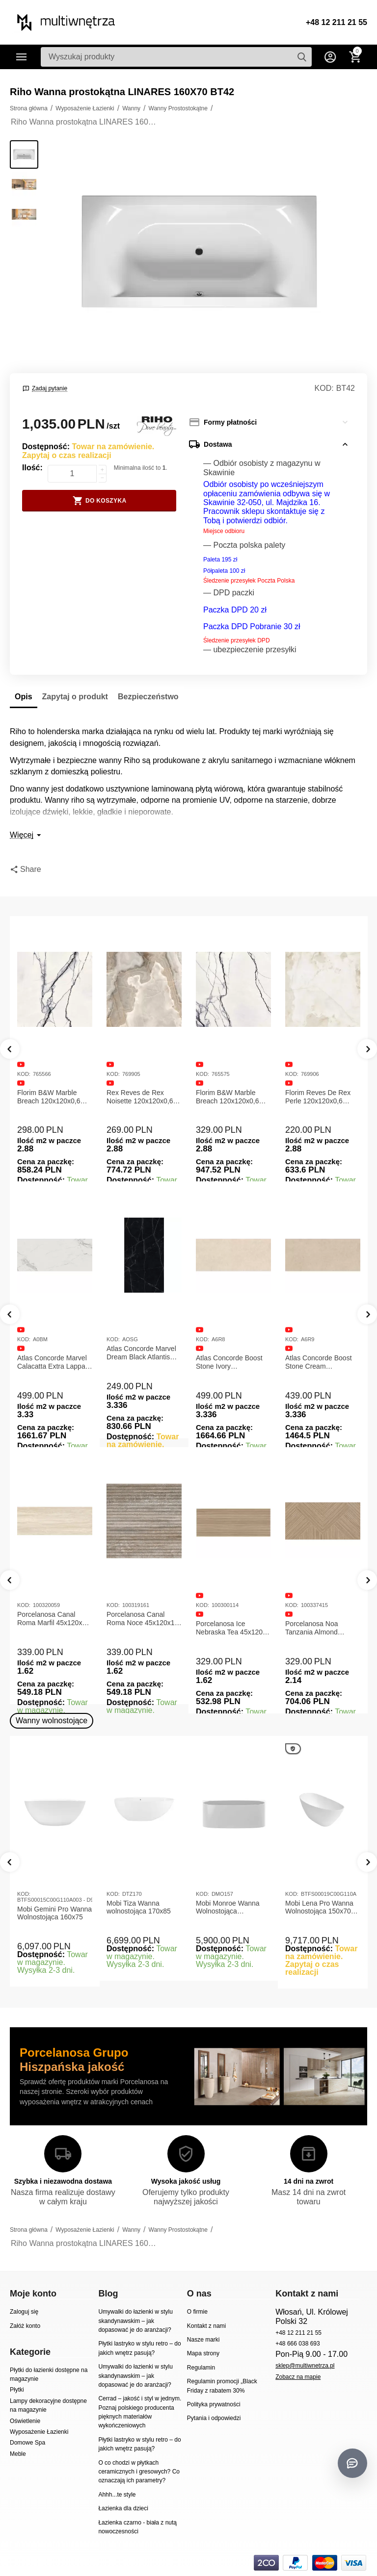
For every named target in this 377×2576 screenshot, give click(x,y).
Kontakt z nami (206, 2325)
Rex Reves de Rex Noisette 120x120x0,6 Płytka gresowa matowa (143, 1097)
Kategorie (21, 57)
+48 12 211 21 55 (336, 22)
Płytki (17, 2389)
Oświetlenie (25, 2421)
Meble (18, 2453)
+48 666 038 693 (297, 2343)
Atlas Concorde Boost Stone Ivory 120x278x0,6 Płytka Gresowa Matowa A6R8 (232, 1362)
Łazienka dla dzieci (123, 2508)
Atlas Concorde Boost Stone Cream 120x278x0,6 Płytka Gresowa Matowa (318, 1362)
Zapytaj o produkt (75, 696)
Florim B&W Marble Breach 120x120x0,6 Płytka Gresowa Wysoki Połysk (232, 1097)
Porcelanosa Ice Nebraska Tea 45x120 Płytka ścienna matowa (231, 1628)
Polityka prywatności (214, 2404)
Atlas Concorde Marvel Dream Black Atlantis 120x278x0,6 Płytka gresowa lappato (141, 1353)
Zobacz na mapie (298, 2376)
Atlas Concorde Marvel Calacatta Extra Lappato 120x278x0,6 (54, 1362)
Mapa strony (203, 2353)
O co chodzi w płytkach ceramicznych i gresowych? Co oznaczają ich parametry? (139, 2471)
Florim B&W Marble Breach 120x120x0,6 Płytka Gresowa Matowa (54, 1097)
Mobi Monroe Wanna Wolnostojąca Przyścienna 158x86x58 (232, 1907)
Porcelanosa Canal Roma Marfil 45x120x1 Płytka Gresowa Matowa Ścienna (54, 1618)
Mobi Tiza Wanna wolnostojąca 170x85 (139, 1907)
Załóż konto (25, 2325)
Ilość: (32, 467)
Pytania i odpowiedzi (214, 2418)
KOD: (324, 388)
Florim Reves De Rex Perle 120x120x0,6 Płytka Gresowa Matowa (322, 1097)
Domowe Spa (27, 2442)
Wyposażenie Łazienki (39, 2431)
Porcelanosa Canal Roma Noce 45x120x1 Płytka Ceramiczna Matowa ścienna (141, 1618)
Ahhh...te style (116, 2494)
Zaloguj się (24, 2311)
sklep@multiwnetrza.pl (304, 2365)
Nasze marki (203, 2339)
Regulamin (201, 2367)
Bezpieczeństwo (148, 696)
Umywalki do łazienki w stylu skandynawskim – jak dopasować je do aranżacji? (135, 2320)
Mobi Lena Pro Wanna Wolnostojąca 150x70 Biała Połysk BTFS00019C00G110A (320, 1907)
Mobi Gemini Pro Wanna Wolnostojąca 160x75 (54, 1913)
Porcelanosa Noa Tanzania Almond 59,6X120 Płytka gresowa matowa (311, 1628)
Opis (23, 696)
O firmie (197, 2311)
